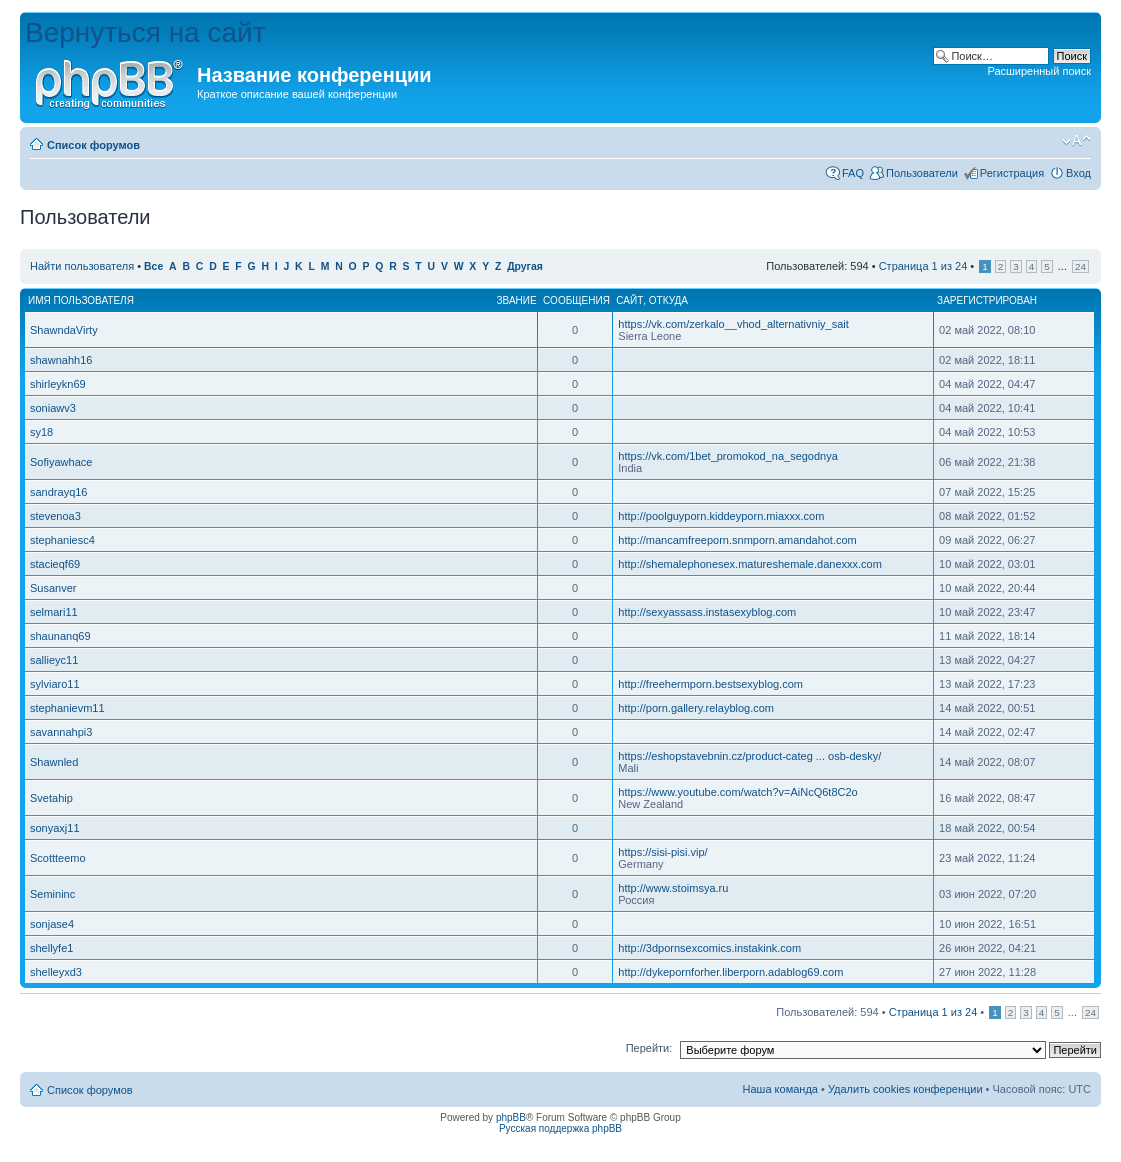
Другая (525, 266)
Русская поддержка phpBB (560, 1128)
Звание (517, 300)
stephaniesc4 (62, 540)
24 (1080, 266)
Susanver (53, 588)
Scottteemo (58, 858)
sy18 (41, 432)
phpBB (511, 1117)
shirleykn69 (58, 384)
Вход (1078, 173)
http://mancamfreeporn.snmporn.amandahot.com (737, 540)
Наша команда (780, 1089)
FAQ (853, 173)
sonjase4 (52, 924)
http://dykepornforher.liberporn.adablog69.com (730, 972)
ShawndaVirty (64, 330)
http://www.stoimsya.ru (673, 888)
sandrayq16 (59, 492)
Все (153, 266)
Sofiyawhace (61, 462)
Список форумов (93, 145)
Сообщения (576, 300)
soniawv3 (53, 408)
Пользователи (922, 173)
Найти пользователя (82, 266)
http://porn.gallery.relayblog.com (696, 708)
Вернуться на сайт (145, 32)
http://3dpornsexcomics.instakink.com (709, 948)
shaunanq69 (60, 636)
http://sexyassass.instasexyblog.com (707, 612)
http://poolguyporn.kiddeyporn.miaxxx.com (721, 516)
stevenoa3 (55, 516)
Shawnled (54, 762)
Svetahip (51, 798)
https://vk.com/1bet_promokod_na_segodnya (728, 456)
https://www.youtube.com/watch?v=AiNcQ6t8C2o (737, 792)
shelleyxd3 (56, 972)
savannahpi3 (61, 732)
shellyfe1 (51, 948)
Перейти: (649, 1048)
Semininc (52, 894)
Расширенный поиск (1039, 71)
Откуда (668, 300)
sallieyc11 (54, 660)
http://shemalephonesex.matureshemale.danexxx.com (750, 564)
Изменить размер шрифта (1076, 141)
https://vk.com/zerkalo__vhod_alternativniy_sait (733, 324)
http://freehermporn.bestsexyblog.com (710, 684)
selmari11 (54, 612)
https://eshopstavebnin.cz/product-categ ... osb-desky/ (749, 756)
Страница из (923, 266)
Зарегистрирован (987, 300)
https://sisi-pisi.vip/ (662, 852)
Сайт (629, 300)
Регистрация (1012, 173)
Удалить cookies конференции (905, 1089)
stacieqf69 (55, 564)
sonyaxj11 (55, 828)
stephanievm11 (67, 708)
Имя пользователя (81, 300)
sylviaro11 (55, 684)
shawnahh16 (61, 360)
